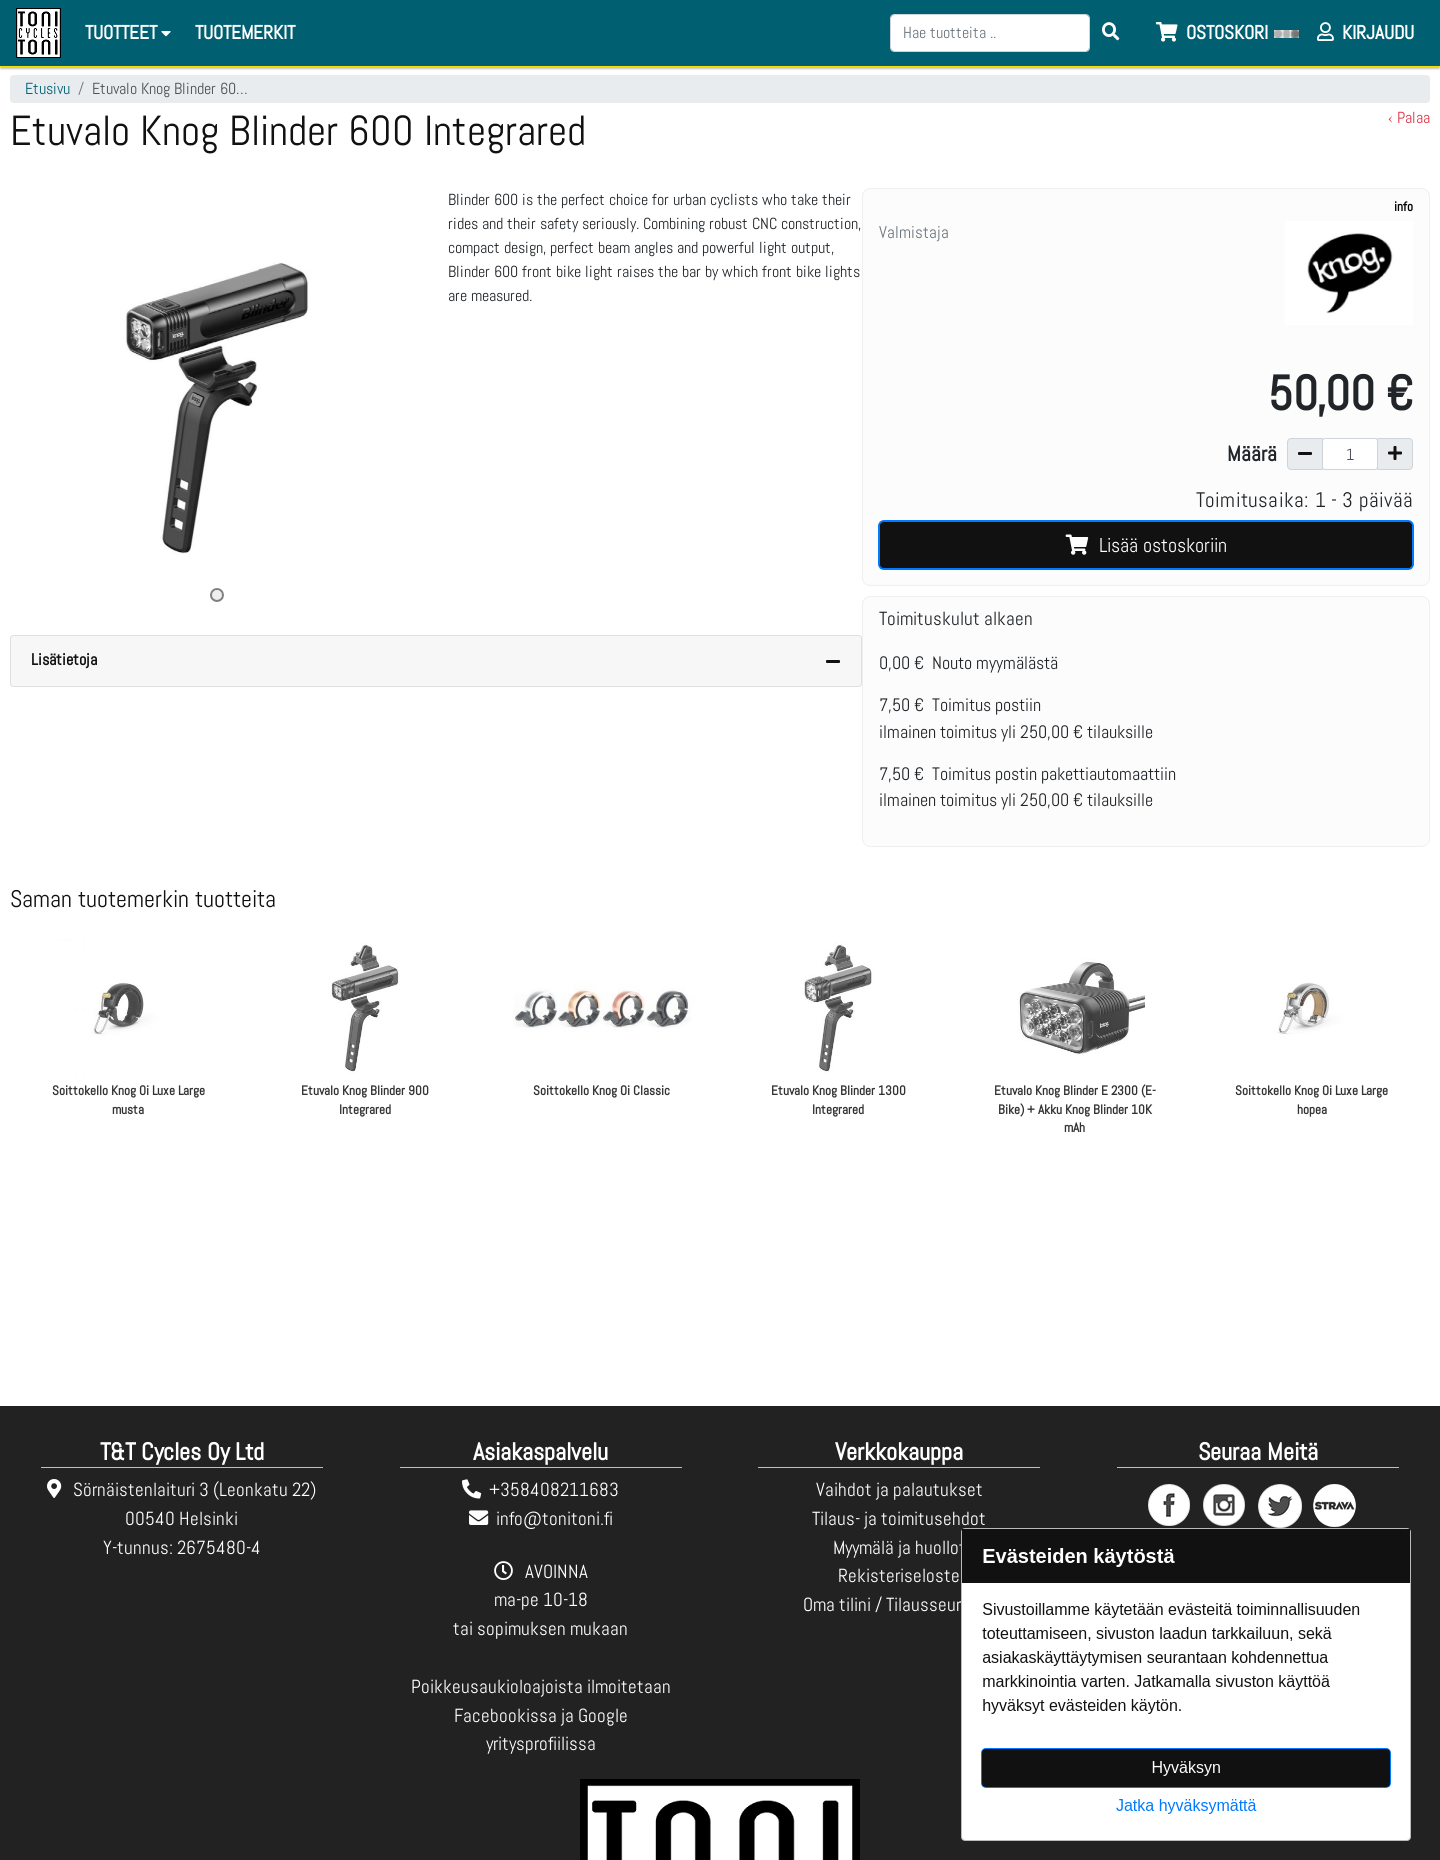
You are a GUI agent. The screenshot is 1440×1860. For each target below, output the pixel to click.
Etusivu (47, 88)
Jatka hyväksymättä (1186, 1805)
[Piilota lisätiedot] (833, 661)
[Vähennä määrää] (1305, 454)
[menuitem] (246, 33)
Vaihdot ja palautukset (899, 1489)
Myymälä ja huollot (899, 1547)
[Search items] (1111, 33)
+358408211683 (554, 1489)
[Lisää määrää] (1395, 454)
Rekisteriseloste (899, 1575)
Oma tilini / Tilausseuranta (899, 1604)
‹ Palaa (1409, 117)
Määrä (1252, 454)
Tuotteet (131, 32)
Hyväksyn (1186, 1767)
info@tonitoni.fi (554, 1518)
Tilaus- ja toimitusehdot (899, 1518)
